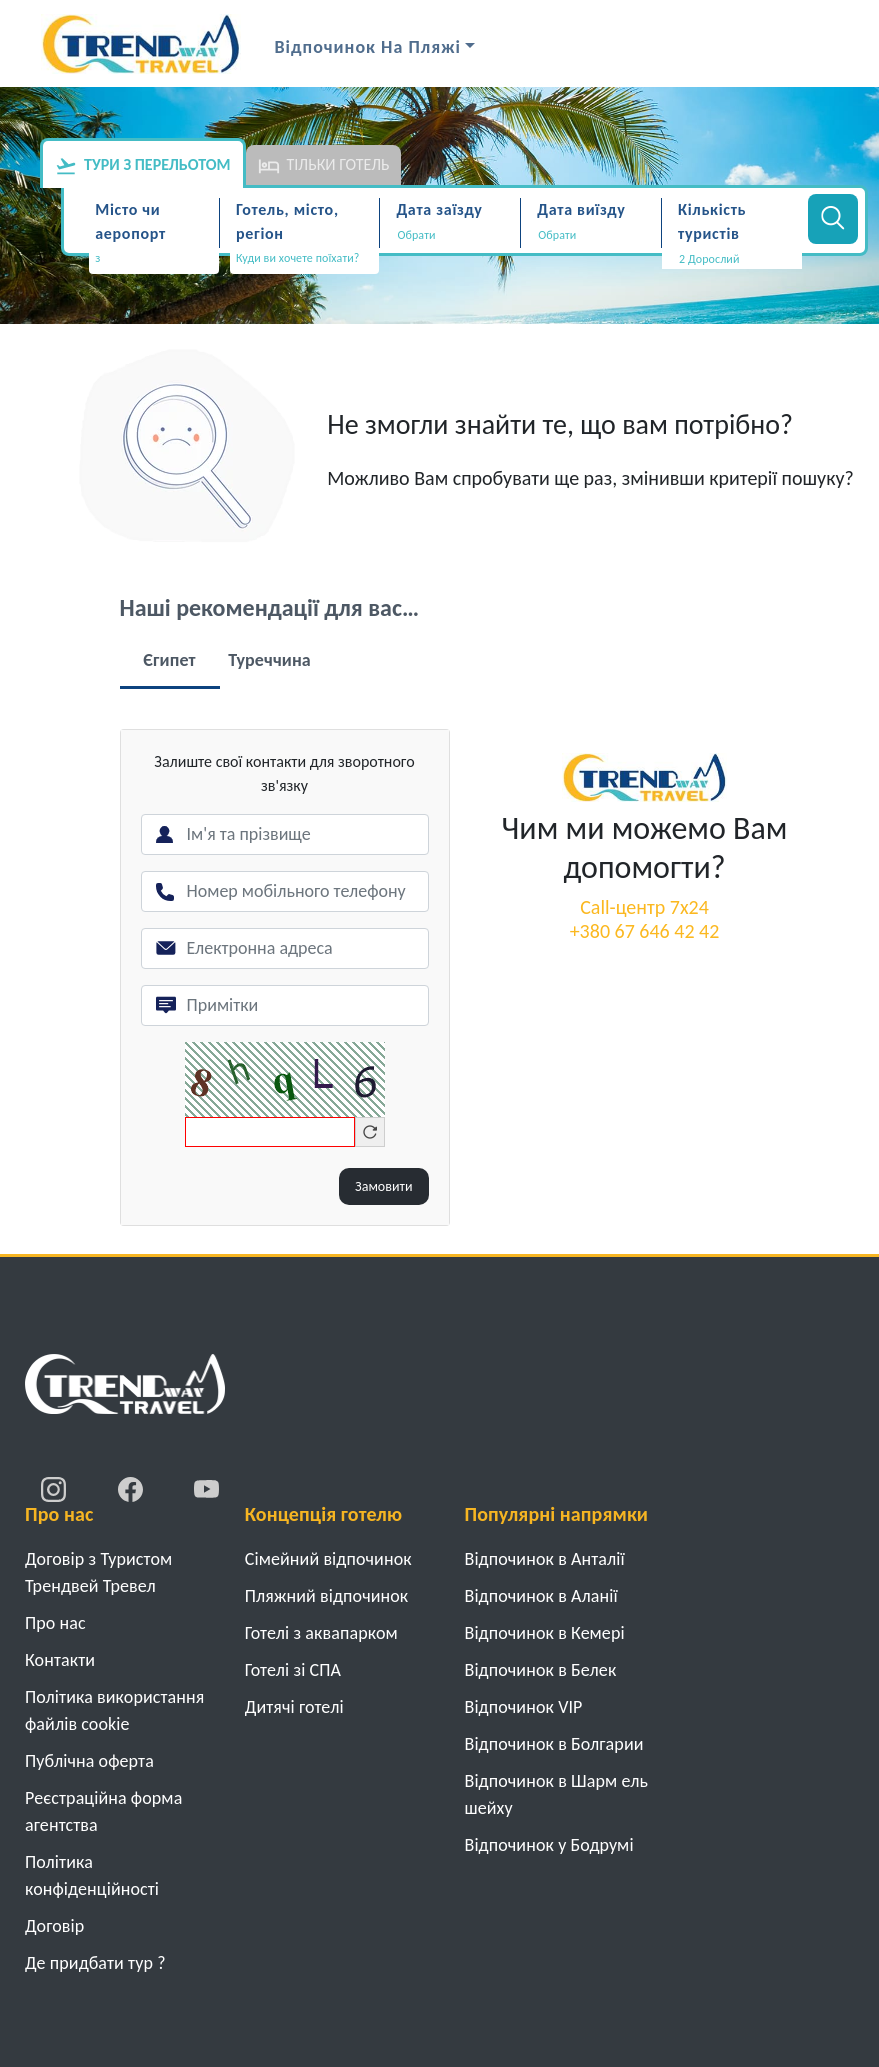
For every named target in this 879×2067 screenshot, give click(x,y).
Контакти (60, 1660)
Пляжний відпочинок (327, 1596)
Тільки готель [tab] (324, 166)
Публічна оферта (89, 1761)
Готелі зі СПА (293, 1670)
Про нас (55, 1623)
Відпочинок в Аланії (541, 1596)
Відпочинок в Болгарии (554, 1744)
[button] (732, 259)
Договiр (54, 1926)
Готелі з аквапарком (321, 1633)
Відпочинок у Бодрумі (549, 1845)
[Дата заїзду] (450, 235)
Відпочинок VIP (524, 1707)
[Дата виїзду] (591, 235)
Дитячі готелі (294, 1707)
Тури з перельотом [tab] (143, 166)
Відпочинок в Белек (541, 1670)
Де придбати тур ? (95, 1963)
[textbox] (154, 258)
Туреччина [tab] (269, 660)
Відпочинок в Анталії (545, 1559)
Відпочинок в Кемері (545, 1633)
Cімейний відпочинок (328, 1559)
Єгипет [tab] (169, 660)
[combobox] (154, 260)
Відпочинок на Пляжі (368, 47)
